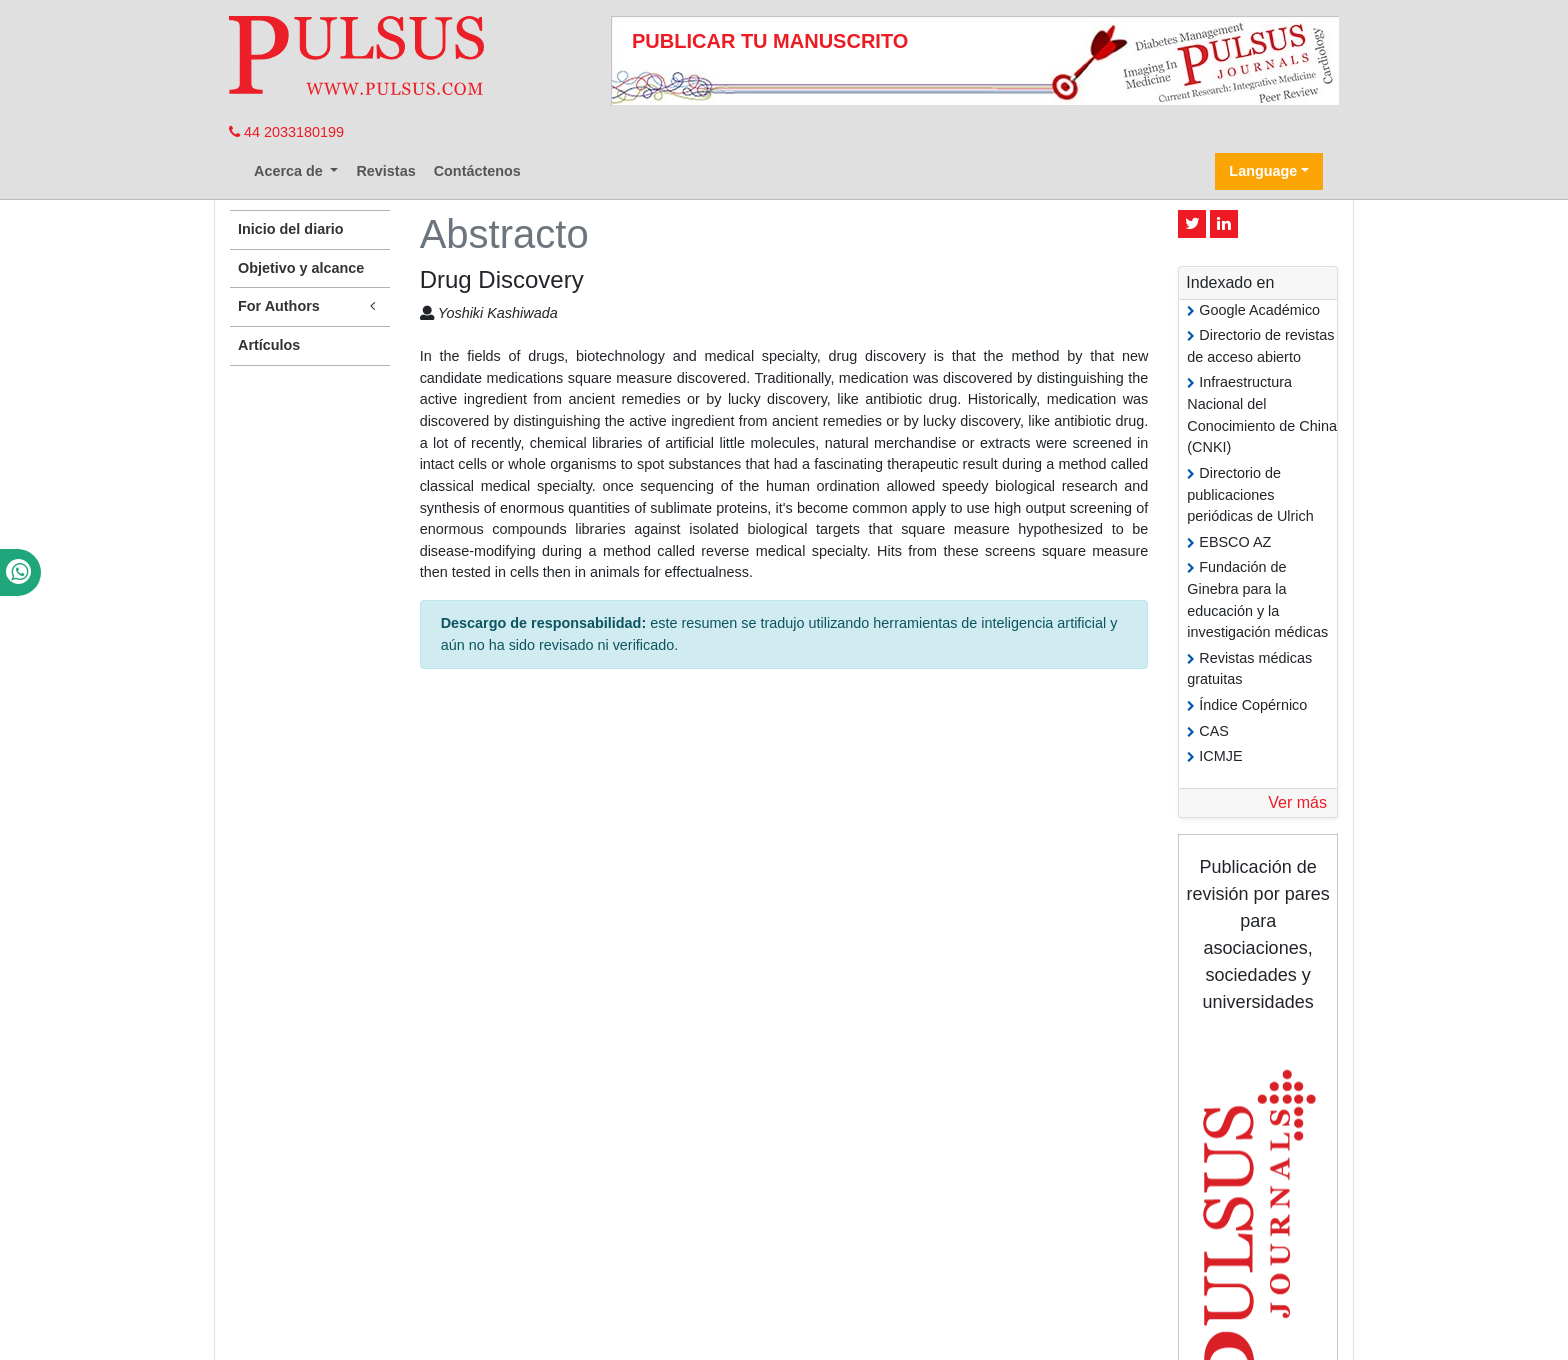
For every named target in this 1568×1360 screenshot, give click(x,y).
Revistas (385, 171)
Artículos (269, 345)
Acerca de (290, 171)
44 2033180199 (286, 132)
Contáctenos (477, 171)
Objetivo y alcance (301, 268)
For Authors (310, 306)
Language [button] (1263, 171)
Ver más (1297, 802)
